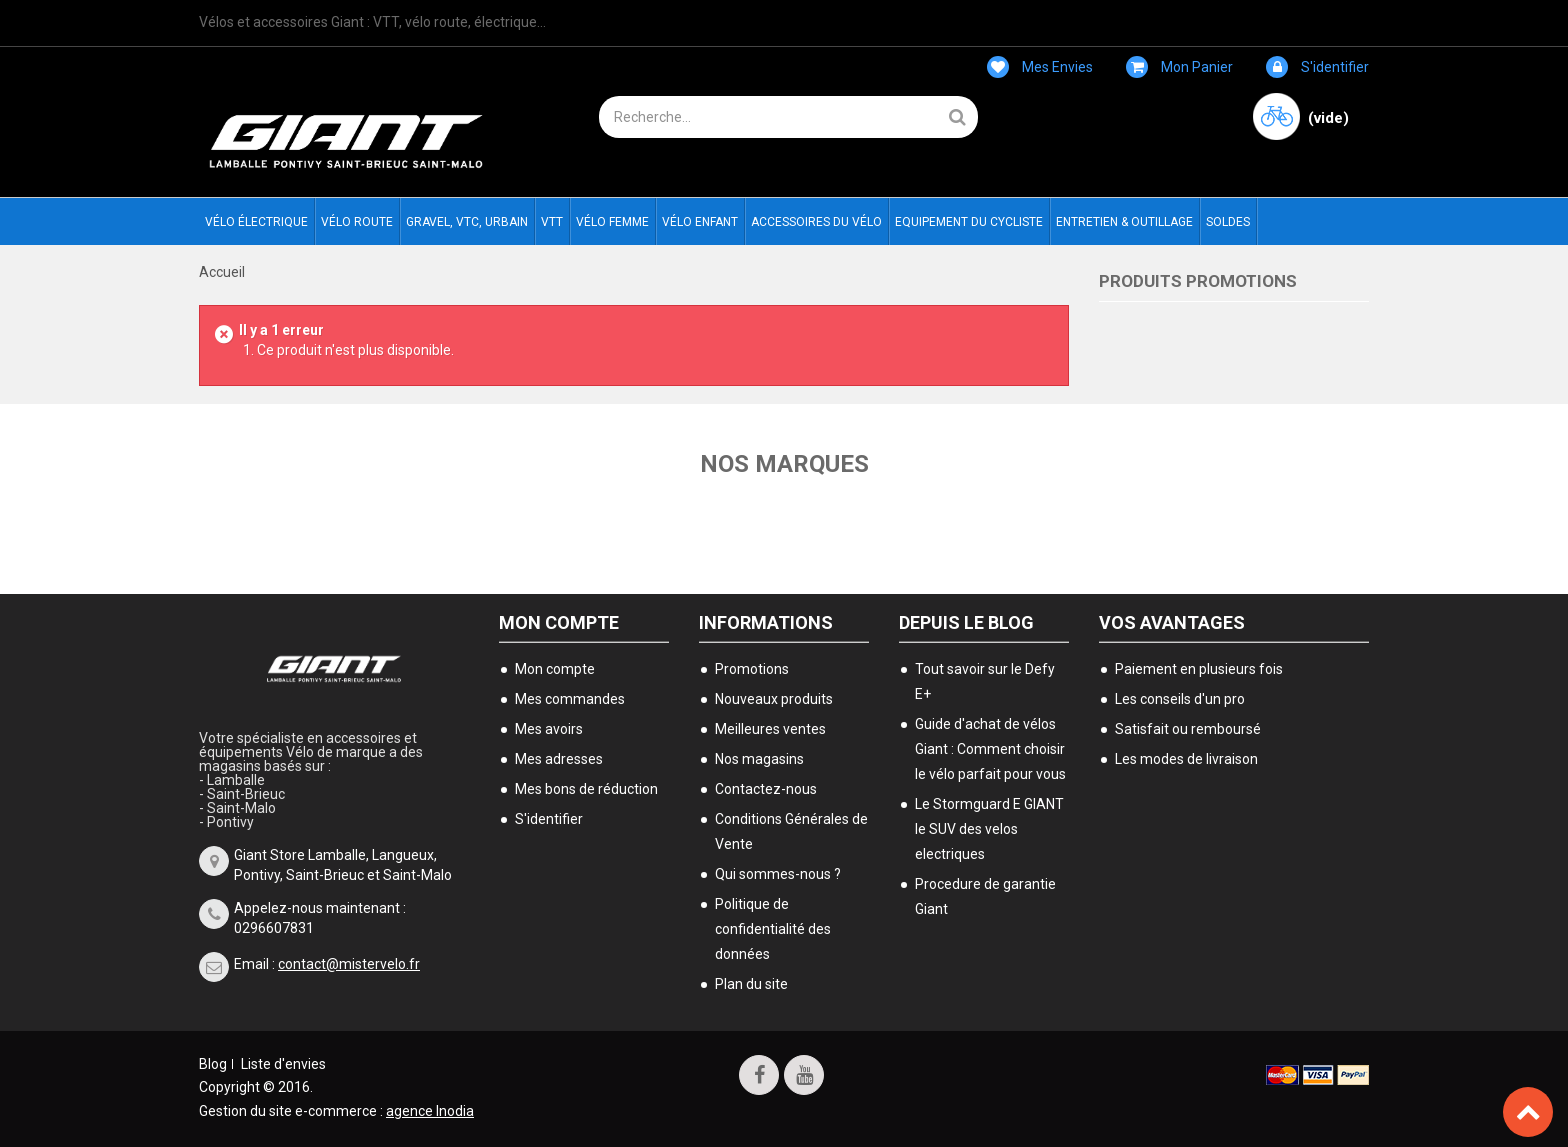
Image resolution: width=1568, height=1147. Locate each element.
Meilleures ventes (770, 729)
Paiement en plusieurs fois (1199, 669)
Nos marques (784, 464)
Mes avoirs (549, 729)
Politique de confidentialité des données (773, 929)
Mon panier (1179, 67)
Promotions (752, 669)
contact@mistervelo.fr (349, 964)
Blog (213, 1064)
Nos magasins (759, 759)
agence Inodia (430, 1111)
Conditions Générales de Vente (791, 831)
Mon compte (559, 622)
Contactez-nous (766, 789)
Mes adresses (559, 759)
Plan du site (751, 984)
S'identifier (1317, 67)
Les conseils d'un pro (1180, 699)
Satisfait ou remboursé (1188, 729)
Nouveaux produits (774, 699)
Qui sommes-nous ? (778, 874)
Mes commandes (570, 699)
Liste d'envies (283, 1064)
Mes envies (1040, 67)
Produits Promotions (1198, 281)
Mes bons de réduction (586, 789)
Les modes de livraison (1186, 759)
